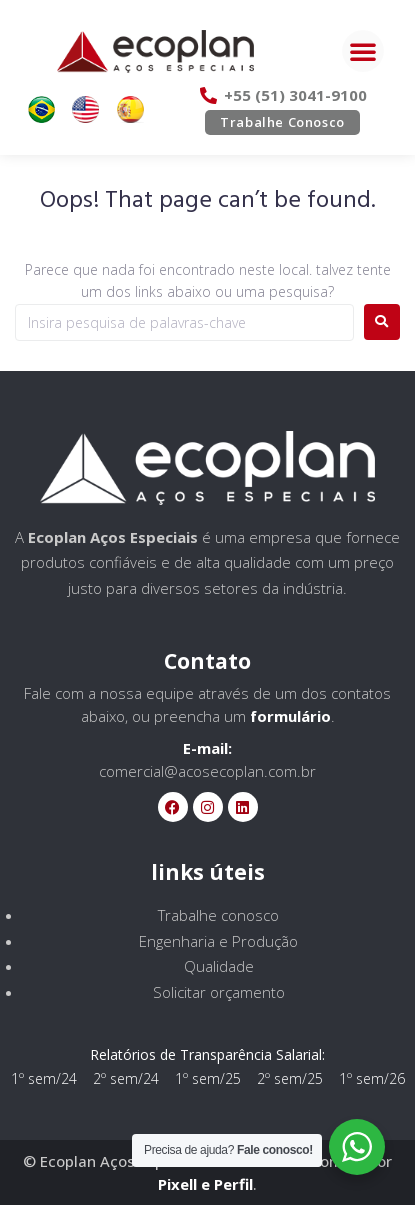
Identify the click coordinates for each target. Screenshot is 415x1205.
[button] (363, 51)
